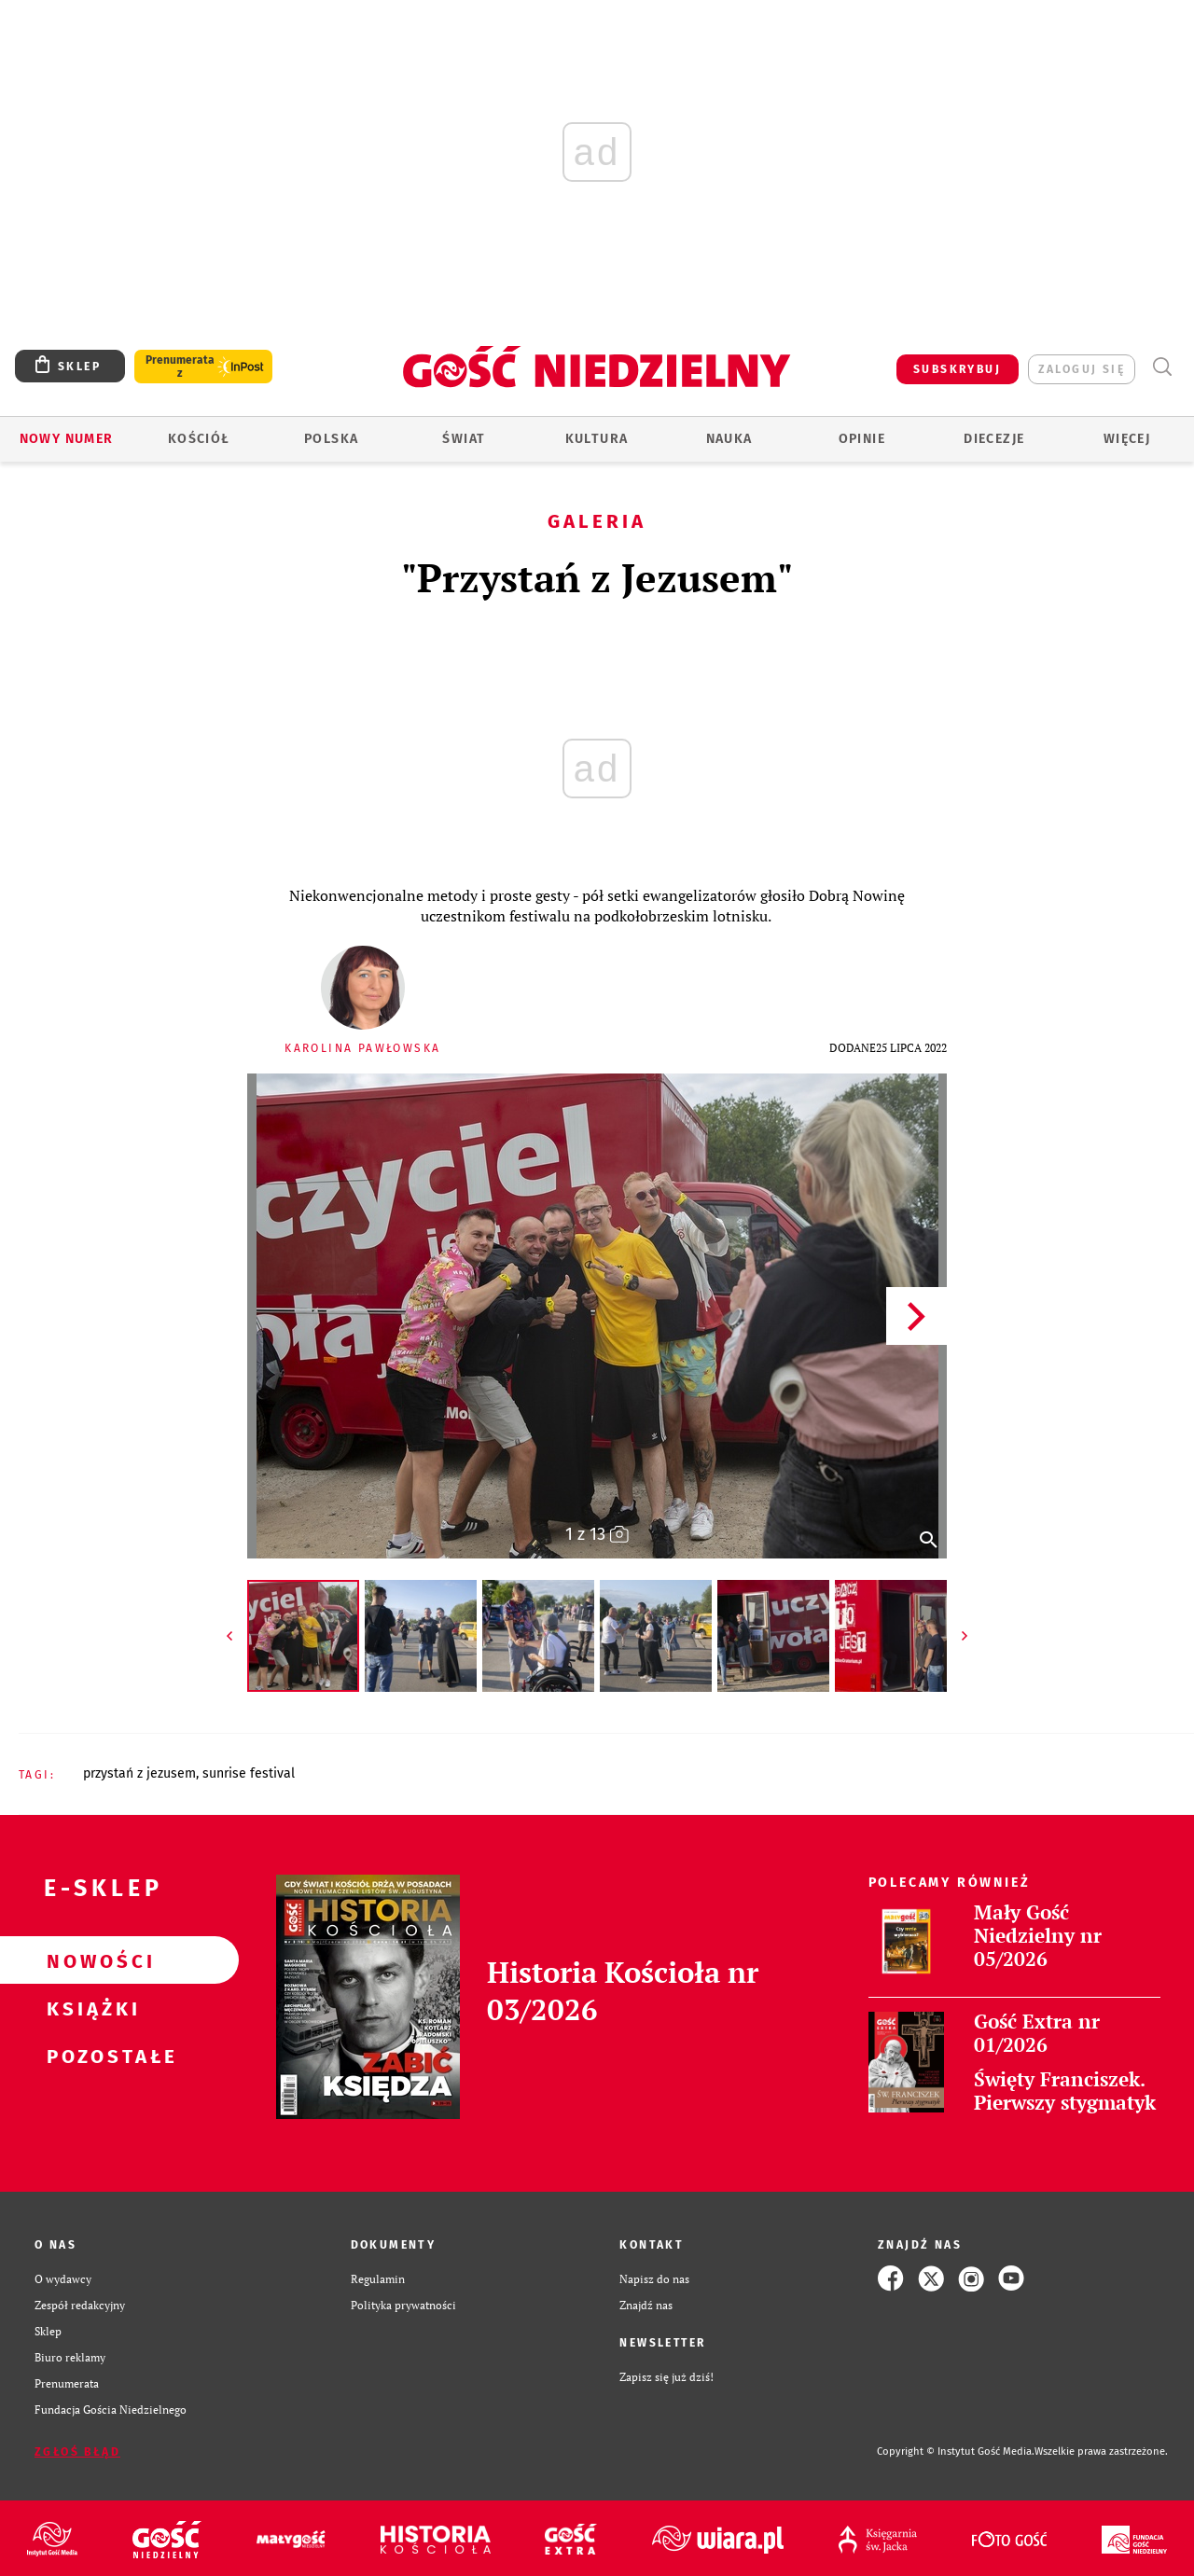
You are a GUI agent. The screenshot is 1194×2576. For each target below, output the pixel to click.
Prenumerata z (180, 366)
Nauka (729, 439)
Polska (331, 439)
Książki (89, 2008)
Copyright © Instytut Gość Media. (955, 2451)
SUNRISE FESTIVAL (248, 1773)
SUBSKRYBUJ (957, 369)
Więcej (1127, 439)
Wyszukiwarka (1162, 367)
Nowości (89, 1960)
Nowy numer (67, 439)
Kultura (597, 439)
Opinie (862, 439)
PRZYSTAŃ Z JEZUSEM (139, 1773)
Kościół (199, 439)
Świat (463, 439)
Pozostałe (89, 2055)
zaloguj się (1081, 369)
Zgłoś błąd (77, 2451)
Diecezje (994, 439)
